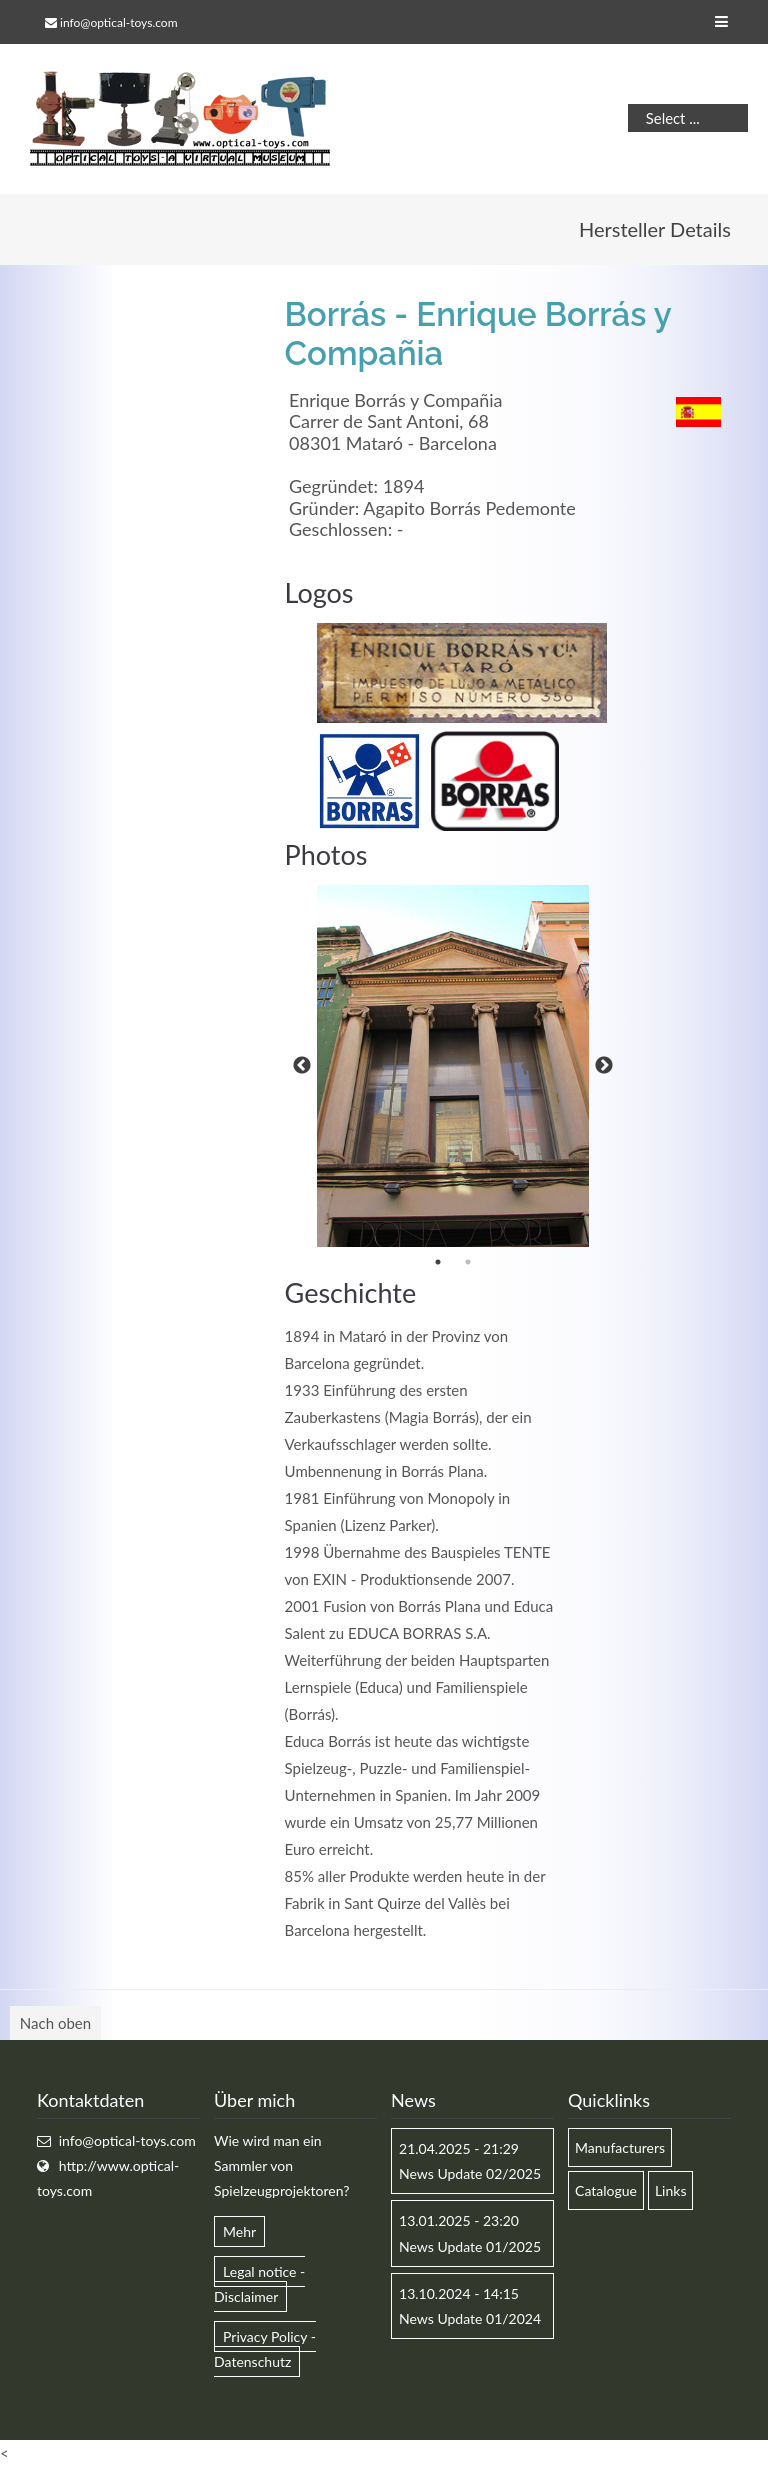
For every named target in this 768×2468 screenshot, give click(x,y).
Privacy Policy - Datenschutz (265, 2349)
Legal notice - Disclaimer (259, 2284)
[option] (453, 1066)
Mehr (239, 2231)
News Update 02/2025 (470, 2173)
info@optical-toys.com (118, 22)
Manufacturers (620, 2147)
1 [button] (438, 1262)
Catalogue (606, 2190)
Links (671, 2190)
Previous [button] (302, 1066)
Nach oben (55, 2023)
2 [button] (468, 1262)
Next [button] (604, 1066)
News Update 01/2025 (470, 2246)
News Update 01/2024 (470, 2318)
